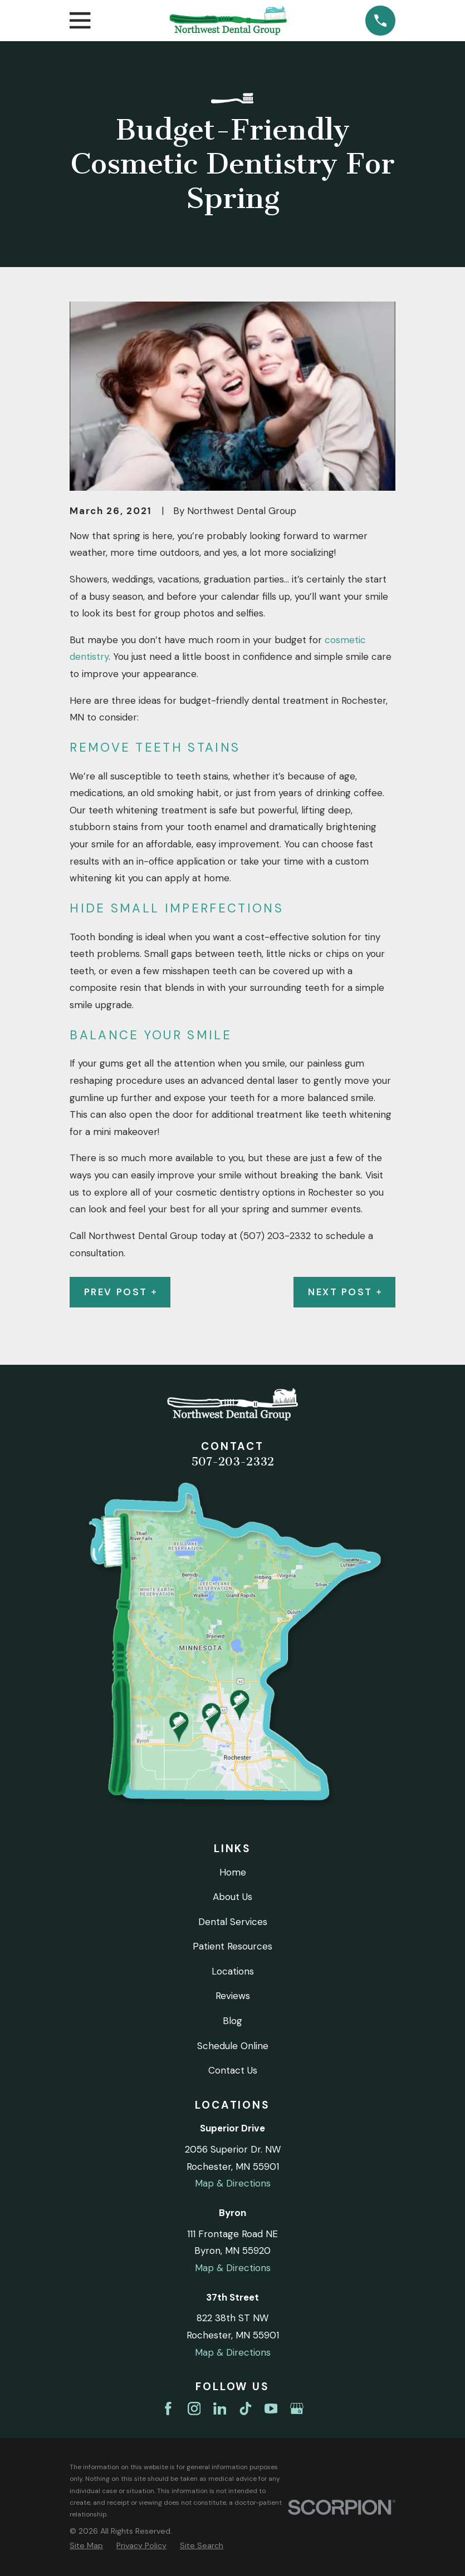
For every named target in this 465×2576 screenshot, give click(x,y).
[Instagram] (194, 2408)
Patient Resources (232, 1946)
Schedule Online (232, 2046)
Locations (233, 1971)
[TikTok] (245, 2408)
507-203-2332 (232, 1461)
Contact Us (232, 2070)
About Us (232, 1897)
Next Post (344, 1292)
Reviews (233, 1996)
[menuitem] (86, 2546)
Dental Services (232, 1922)
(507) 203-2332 (275, 1236)
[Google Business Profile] (297, 2408)
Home (232, 1872)
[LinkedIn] (220, 2408)
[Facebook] (168, 2408)
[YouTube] (271, 2408)
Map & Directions (233, 2183)
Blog (232, 2021)
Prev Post (120, 1292)
